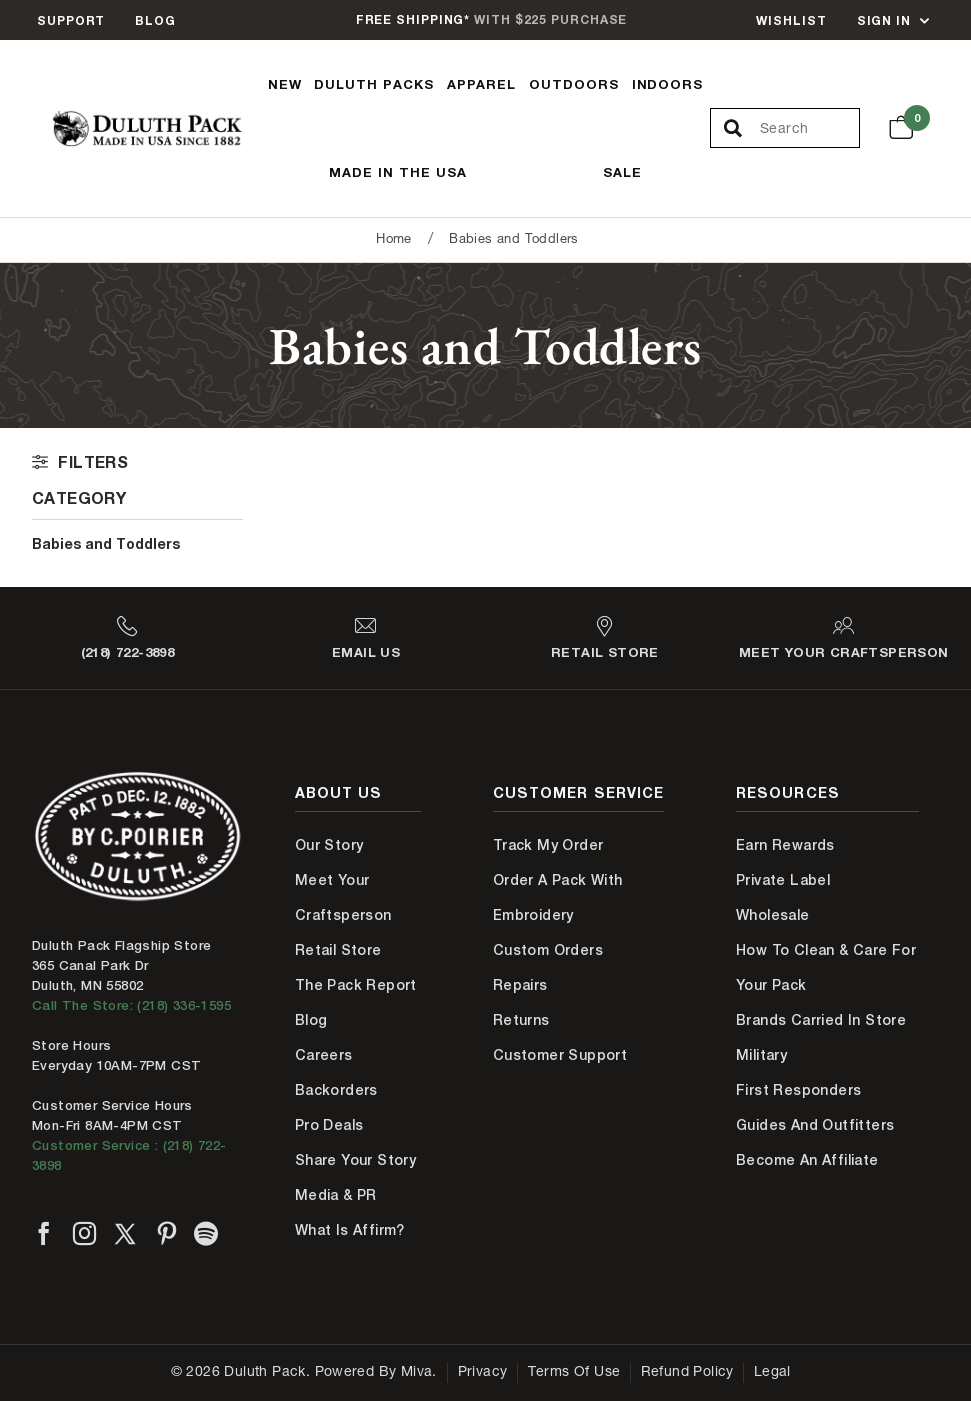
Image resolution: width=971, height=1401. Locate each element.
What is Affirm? (350, 1230)
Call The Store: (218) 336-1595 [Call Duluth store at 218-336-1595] (131, 1005)
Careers (324, 1055)
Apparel (482, 84)
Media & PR (336, 1195)
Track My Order (548, 845)
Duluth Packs (374, 84)
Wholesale (773, 915)
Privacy (483, 1373)
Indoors (668, 84)
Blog (155, 20)
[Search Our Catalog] (809, 129)
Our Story (329, 845)
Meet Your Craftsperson (343, 897)
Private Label (783, 880)
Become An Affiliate (807, 1160)
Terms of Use (574, 1373)
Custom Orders (548, 950)
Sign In (884, 20)
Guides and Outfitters (815, 1125)
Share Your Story (355, 1160)
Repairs (520, 985)
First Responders (798, 1090)
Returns (521, 1020)
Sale (622, 172)
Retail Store (338, 950)
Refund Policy (687, 1373)
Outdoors (574, 84)
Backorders (336, 1090)
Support (71, 20)
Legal (772, 1373)
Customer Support (560, 1055)
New (285, 84)
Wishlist (791, 20)
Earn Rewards (785, 845)
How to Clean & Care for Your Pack (826, 967)
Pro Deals (329, 1125)
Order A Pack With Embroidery (558, 897)
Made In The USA (398, 172)
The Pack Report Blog (356, 1002)
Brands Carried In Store (821, 1020)
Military (761, 1055)
